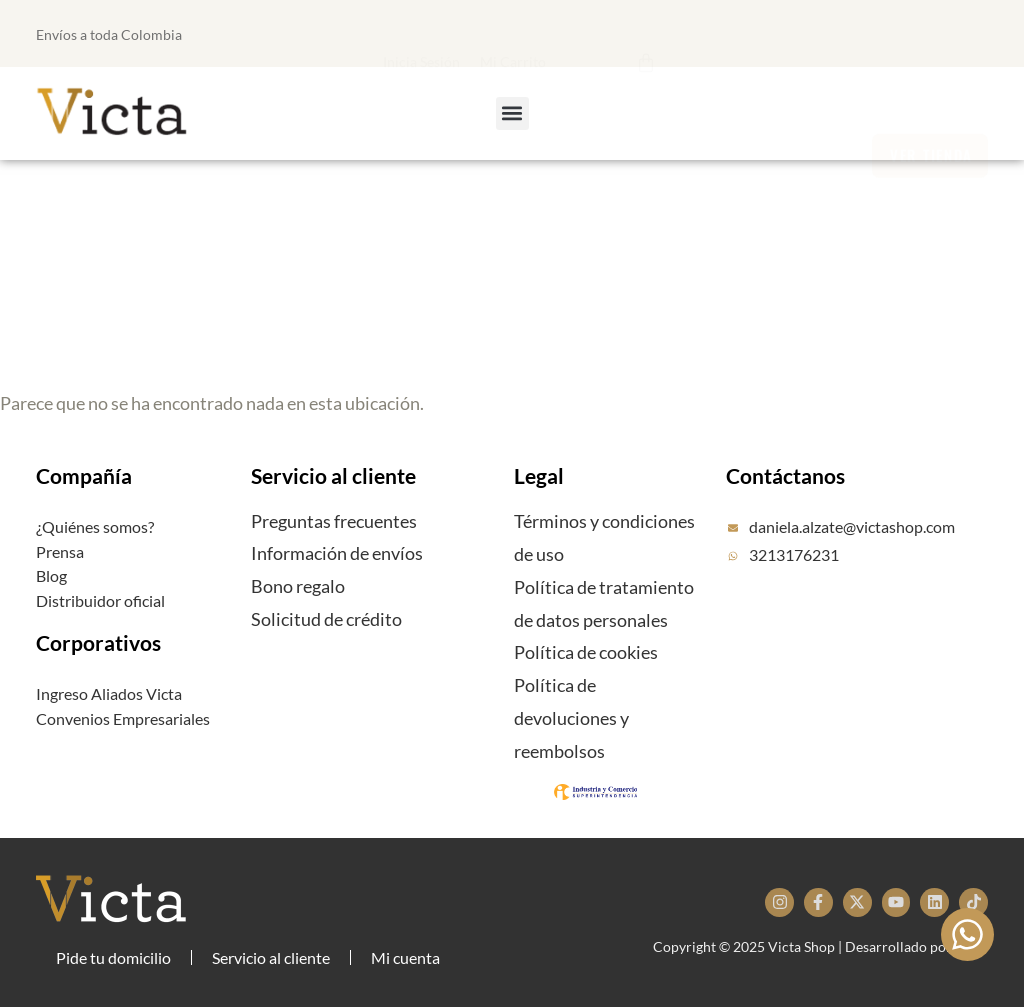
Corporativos (98, 642)
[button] (545, 32)
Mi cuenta (405, 957)
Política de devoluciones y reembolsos (571, 718)
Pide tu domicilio (113, 957)
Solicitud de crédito (326, 619)
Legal (539, 475)
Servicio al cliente (333, 475)
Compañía (84, 475)
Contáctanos (785, 475)
